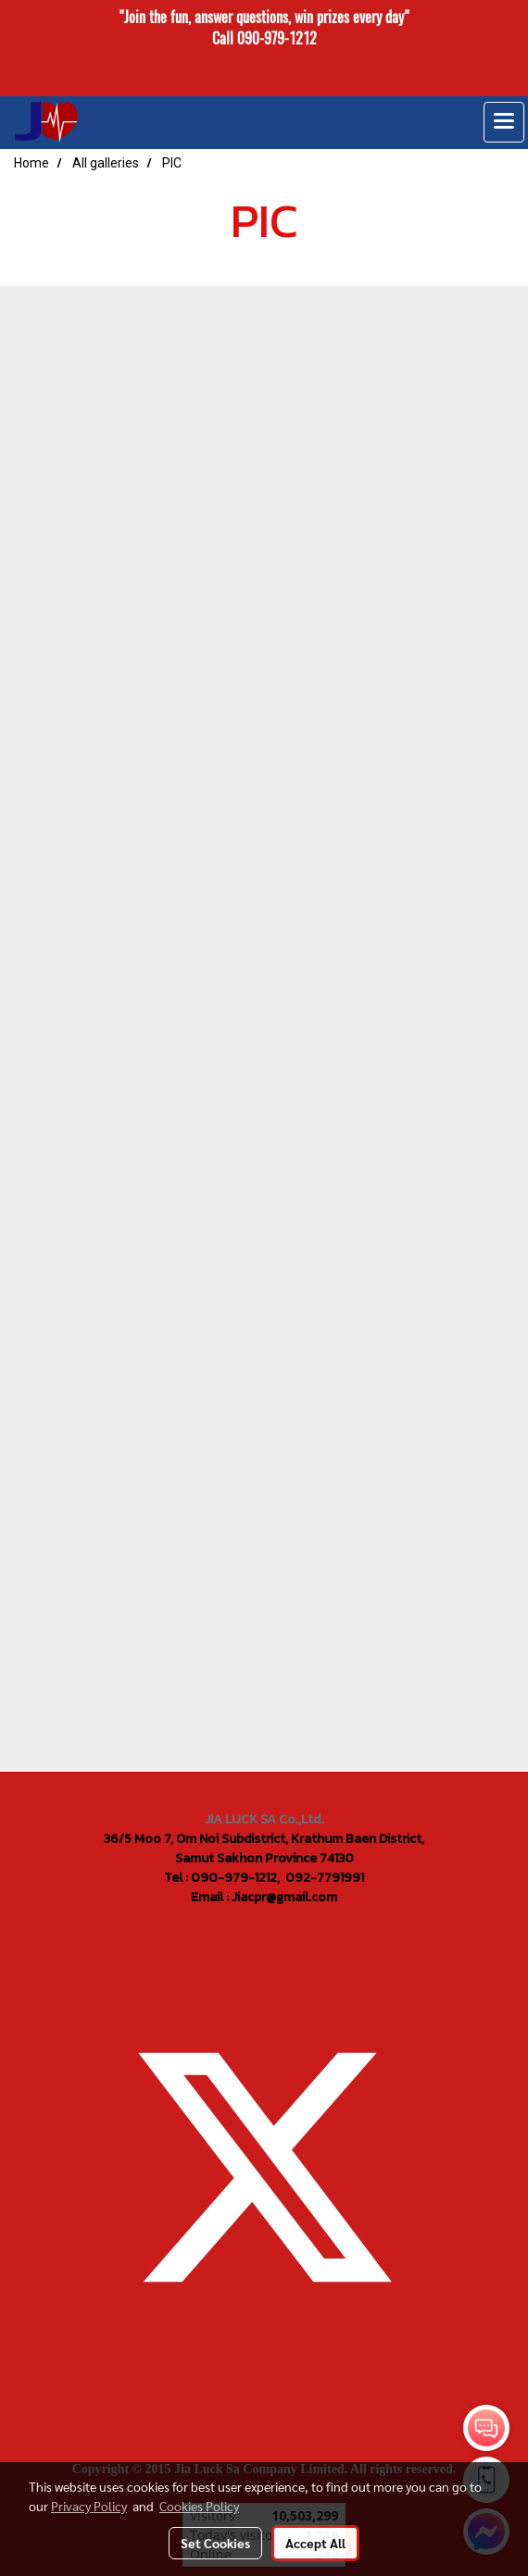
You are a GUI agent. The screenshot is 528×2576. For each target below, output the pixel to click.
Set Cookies (215, 2542)
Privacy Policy (89, 2505)
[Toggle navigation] (504, 122)
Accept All (315, 2542)
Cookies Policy (199, 2505)
